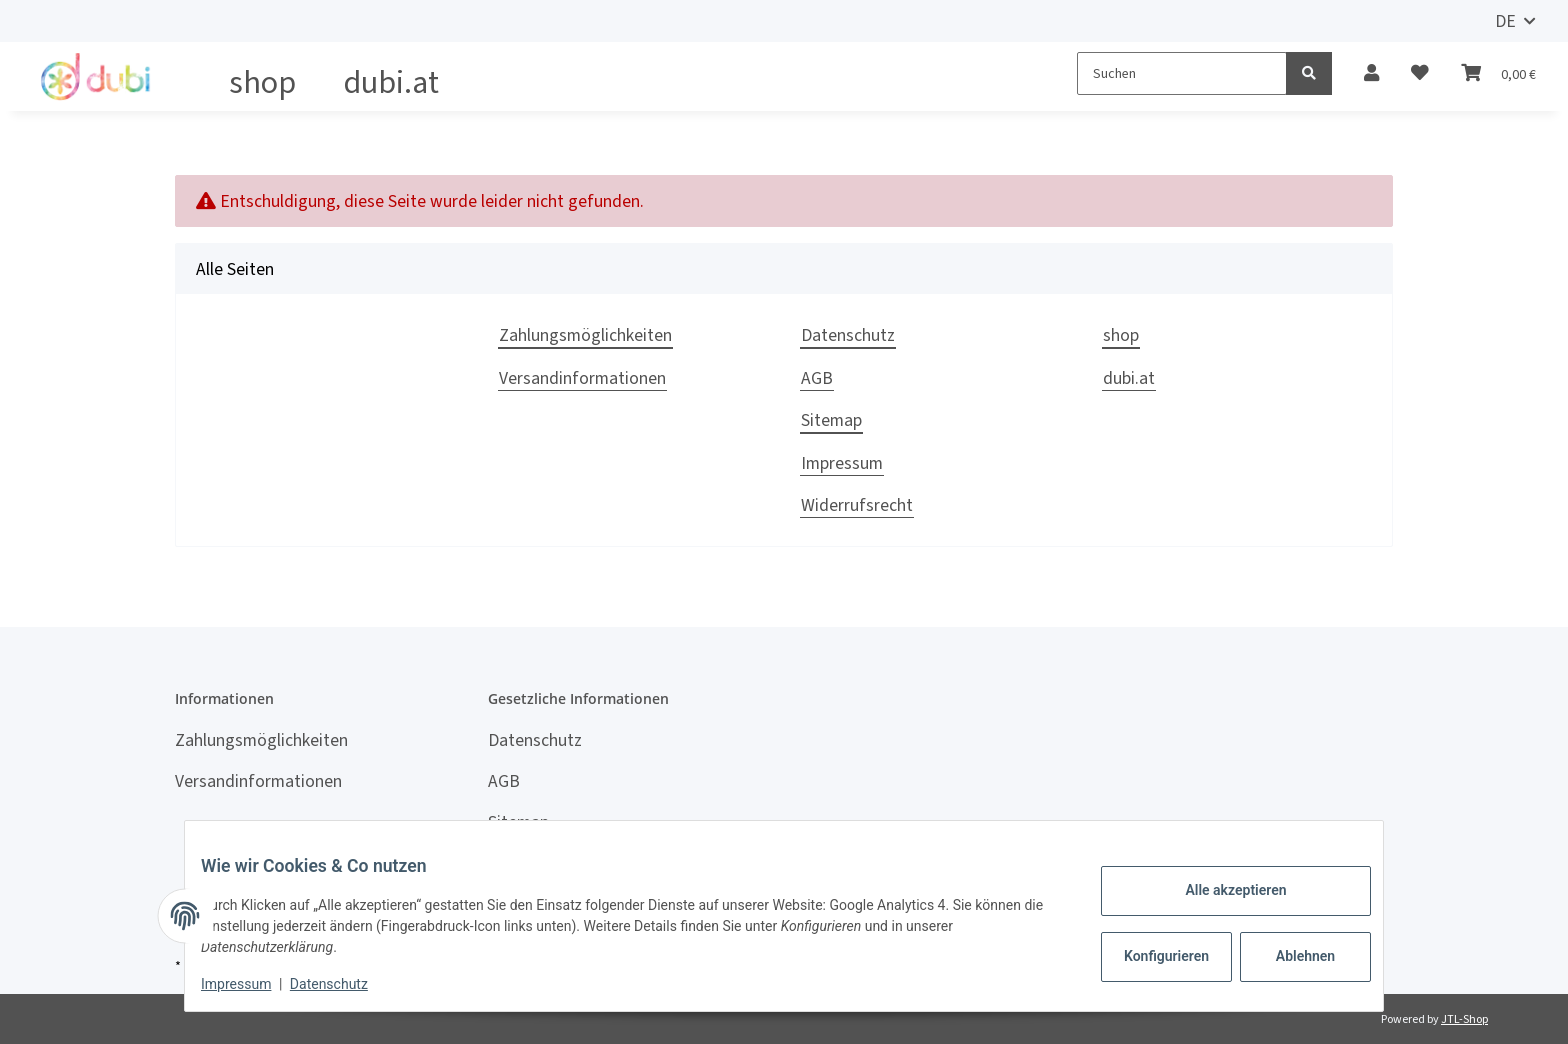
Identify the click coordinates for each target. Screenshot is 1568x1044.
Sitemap (831, 420)
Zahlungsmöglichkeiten (585, 335)
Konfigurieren (1152, 956)
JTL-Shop (1464, 1019)
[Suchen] (1182, 73)
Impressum (842, 463)
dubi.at (391, 82)
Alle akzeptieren (1219, 890)
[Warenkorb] (1498, 73)
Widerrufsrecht (857, 505)
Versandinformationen (582, 378)
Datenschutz (848, 335)
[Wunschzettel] (1420, 73)
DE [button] (1505, 21)
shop (262, 82)
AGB (817, 378)
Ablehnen (1289, 956)
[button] (1371, 73)
